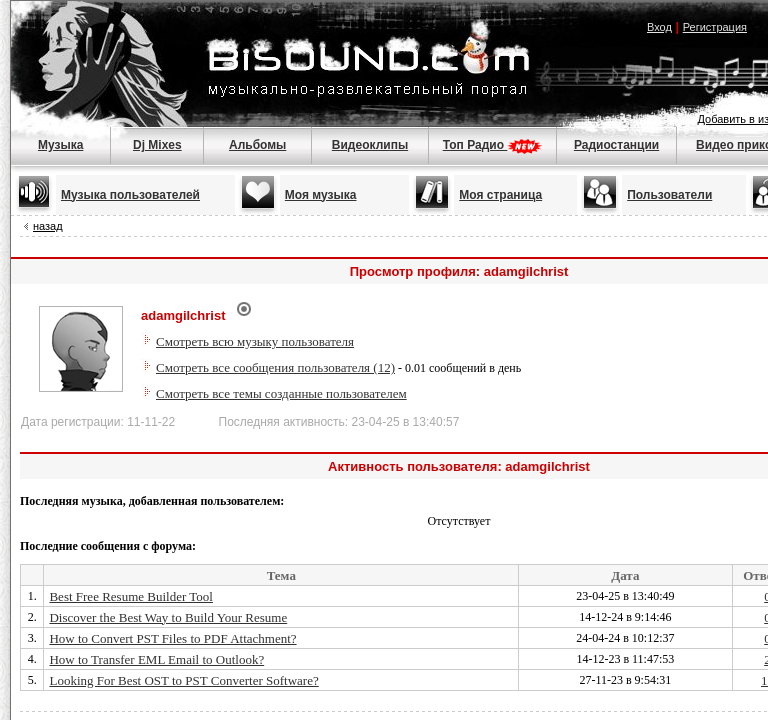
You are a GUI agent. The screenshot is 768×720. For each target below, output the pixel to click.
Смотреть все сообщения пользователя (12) (275, 367)
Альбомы (257, 145)
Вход (659, 27)
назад (48, 226)
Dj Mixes (157, 145)
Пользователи (669, 195)
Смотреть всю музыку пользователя (255, 341)
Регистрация (715, 27)
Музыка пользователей (130, 195)
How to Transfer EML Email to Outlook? (156, 659)
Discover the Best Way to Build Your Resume (168, 617)
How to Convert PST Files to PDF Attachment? (172, 638)
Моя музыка (321, 195)
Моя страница (500, 195)
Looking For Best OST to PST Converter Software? (183, 680)
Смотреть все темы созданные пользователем (281, 393)
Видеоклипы (370, 145)
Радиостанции (616, 145)
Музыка (60, 145)
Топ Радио (493, 145)
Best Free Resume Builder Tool (131, 596)
